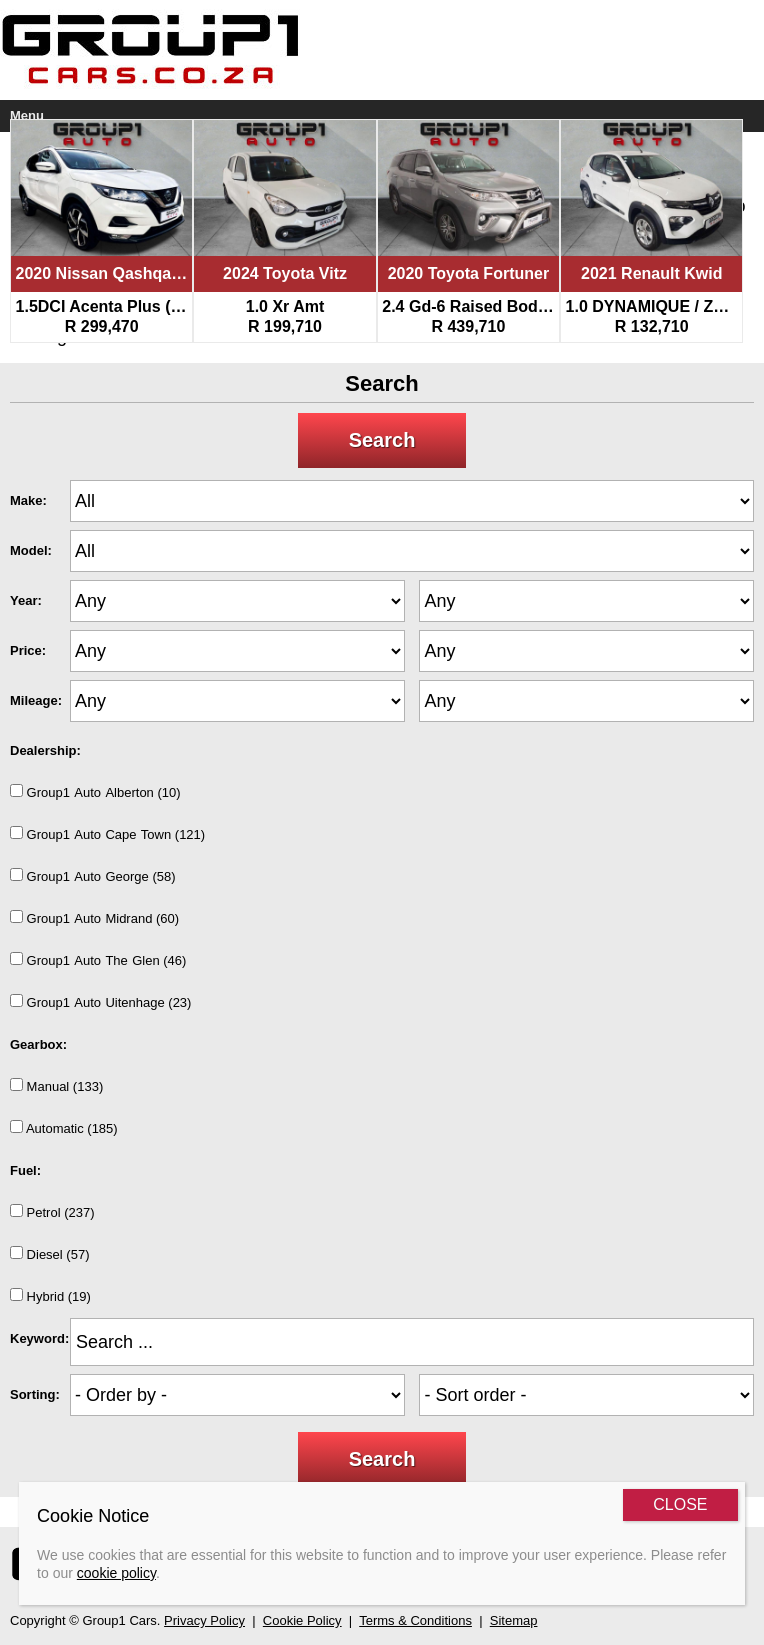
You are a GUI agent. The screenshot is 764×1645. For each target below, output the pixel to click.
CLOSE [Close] (680, 1504)
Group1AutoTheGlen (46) (98, 960)
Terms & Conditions (415, 1620)
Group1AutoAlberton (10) (95, 792)
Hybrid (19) (50, 1296)
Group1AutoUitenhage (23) (100, 1002)
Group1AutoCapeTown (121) (107, 834)
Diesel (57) (49, 1254)
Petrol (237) (52, 1212)
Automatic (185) (64, 1128)
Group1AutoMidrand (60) (94, 918)
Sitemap (514, 1620)
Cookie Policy (302, 1620)
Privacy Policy (204, 1620)
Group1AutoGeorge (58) (93, 876)
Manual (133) (56, 1086)
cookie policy (116, 1573)
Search (382, 440)
